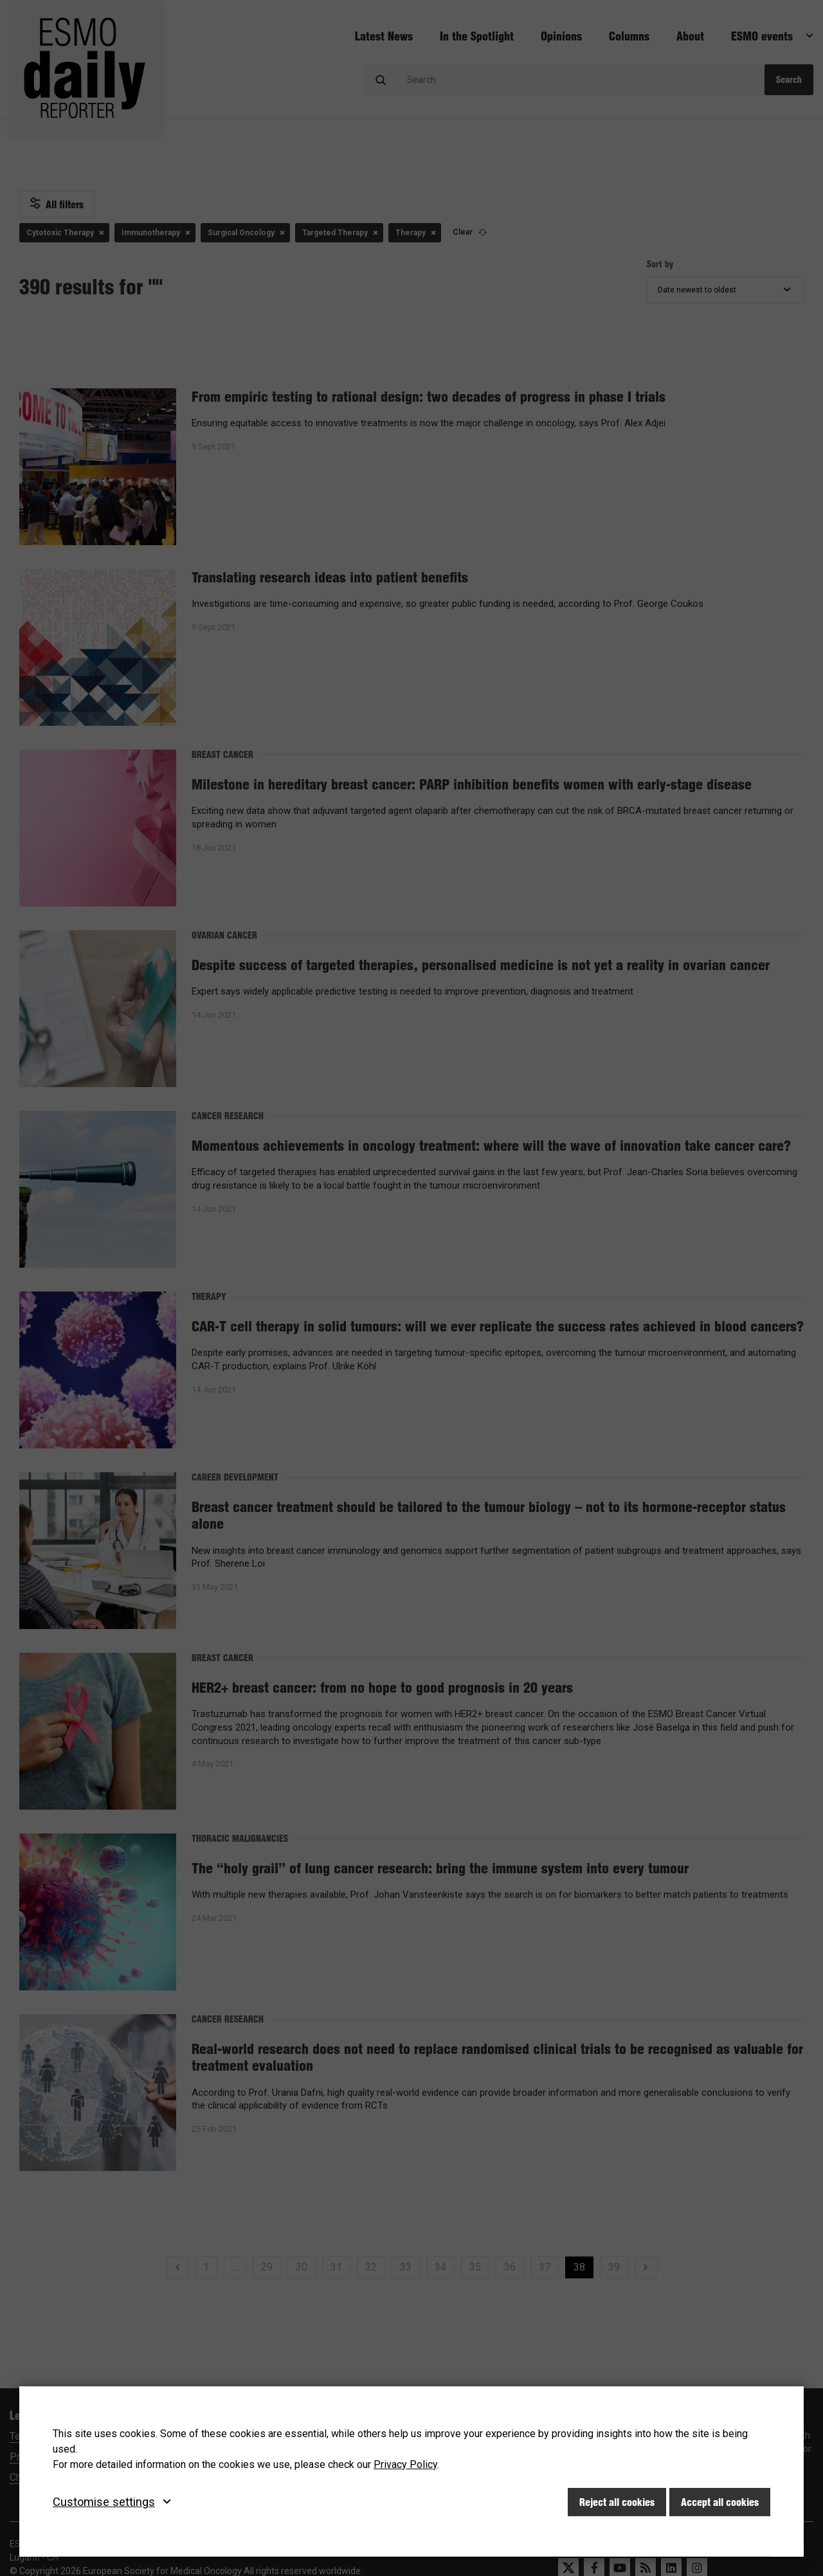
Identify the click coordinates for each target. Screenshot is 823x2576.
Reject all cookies (617, 2502)
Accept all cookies (720, 2502)
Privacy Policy (405, 2464)
